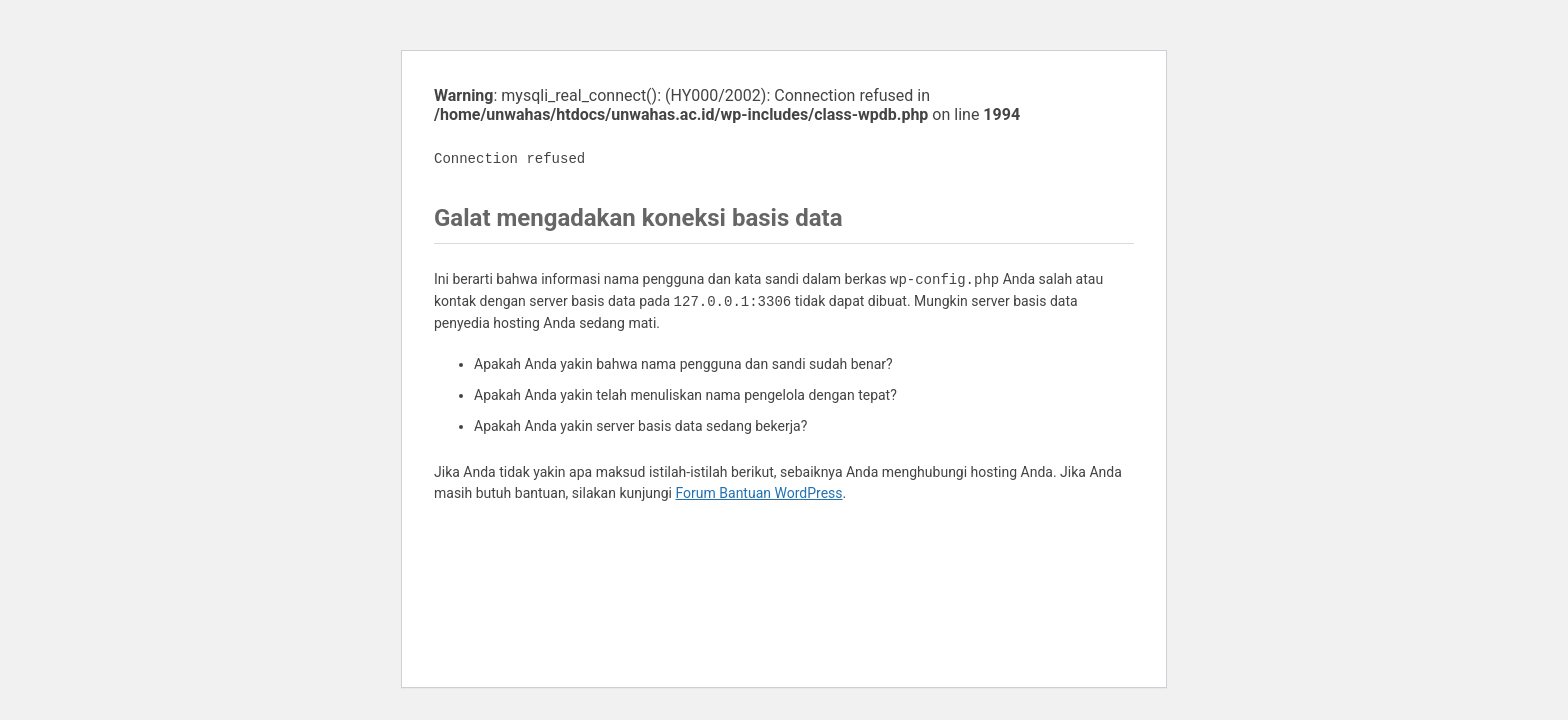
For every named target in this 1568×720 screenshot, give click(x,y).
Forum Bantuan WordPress (759, 493)
